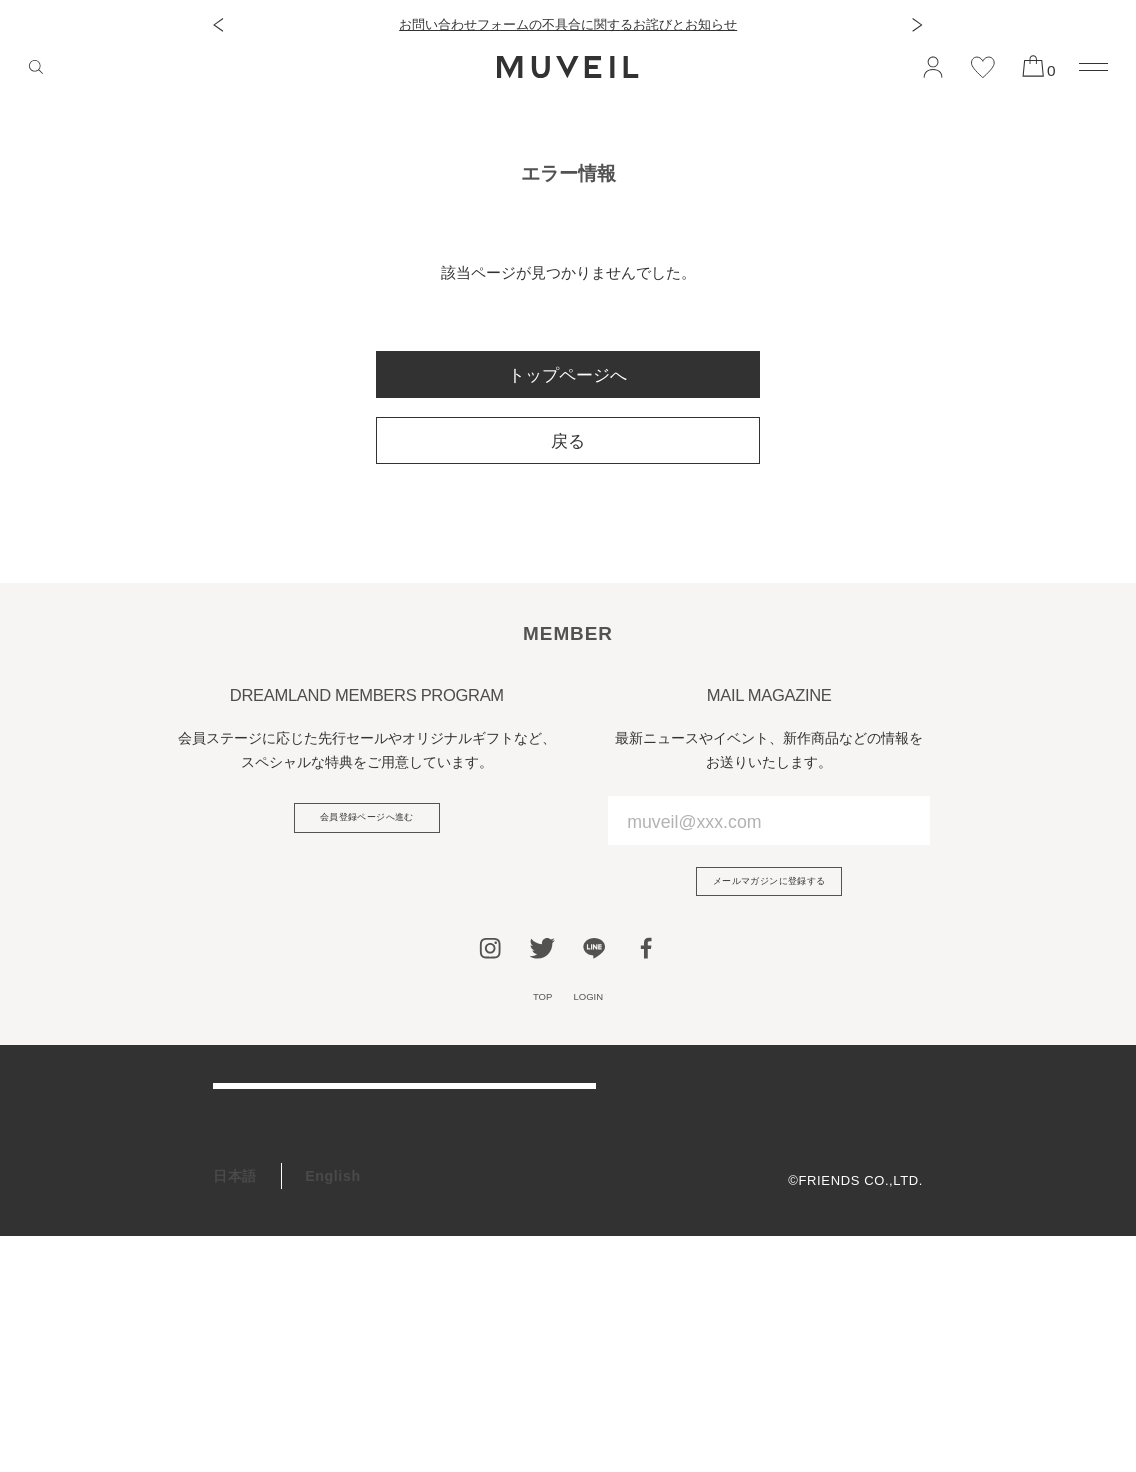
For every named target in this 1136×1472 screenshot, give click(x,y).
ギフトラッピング (271, 1326)
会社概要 (896, 1117)
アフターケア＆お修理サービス (315, 1181)
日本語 (235, 1412)
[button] (218, 25)
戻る (568, 441)
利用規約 (896, 1147)
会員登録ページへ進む (367, 826)
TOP (529, 1018)
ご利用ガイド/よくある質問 (303, 1133)
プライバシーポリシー (855, 1176)
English (333, 1412)
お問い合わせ (257, 1229)
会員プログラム (264, 1278)
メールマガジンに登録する (769, 890)
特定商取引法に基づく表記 (841, 1206)
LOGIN (598, 1018)
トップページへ (567, 375)
